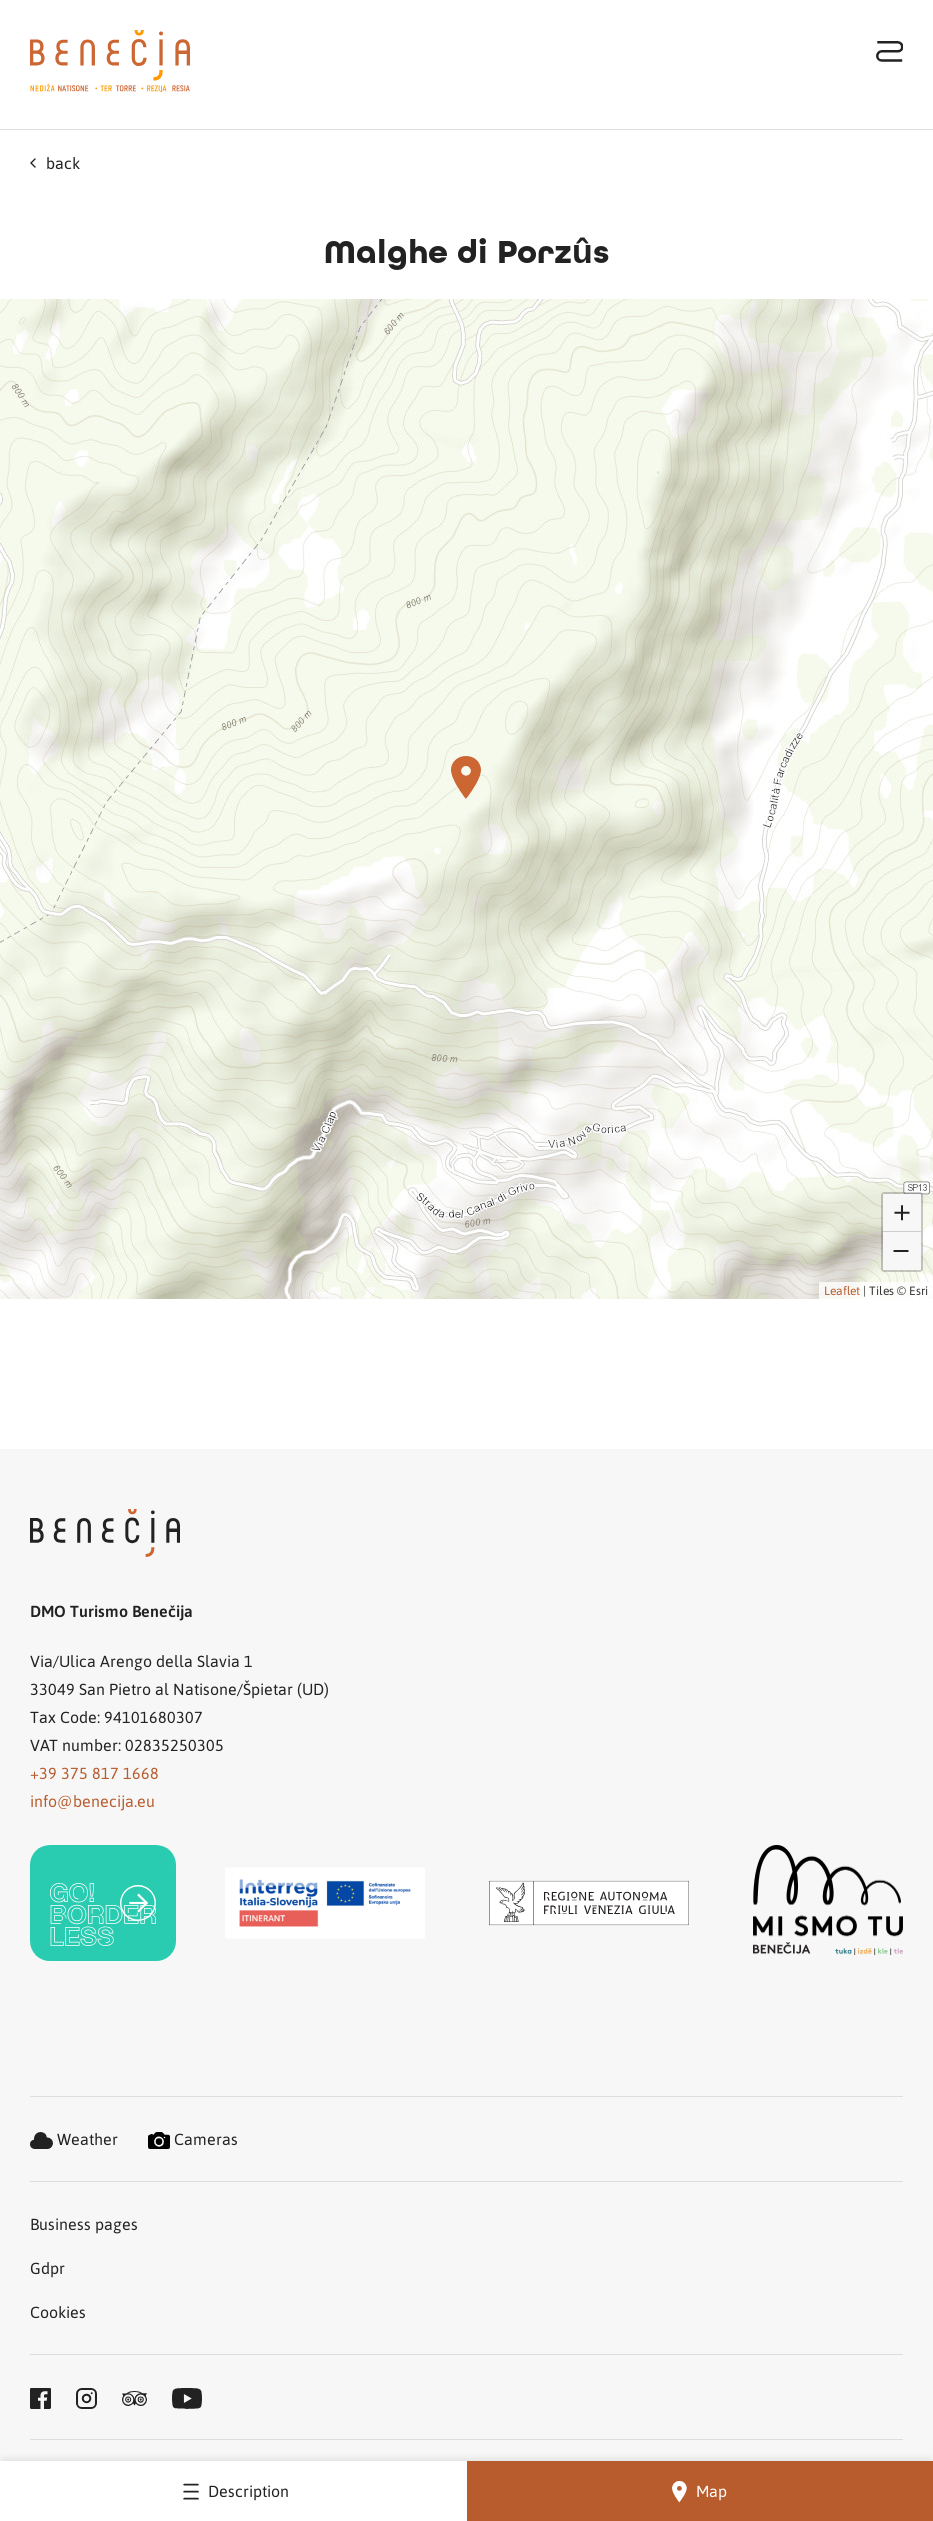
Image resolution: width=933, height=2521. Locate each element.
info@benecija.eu (92, 1800)
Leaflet (842, 1290)
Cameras (193, 2138)
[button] (466, 777)
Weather (74, 2138)
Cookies (58, 2311)
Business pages (84, 2223)
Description (233, 2490)
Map (699, 2491)
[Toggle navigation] (890, 51)
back (55, 162)
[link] (103, 1903)
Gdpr (47, 2267)
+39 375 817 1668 (94, 1772)
